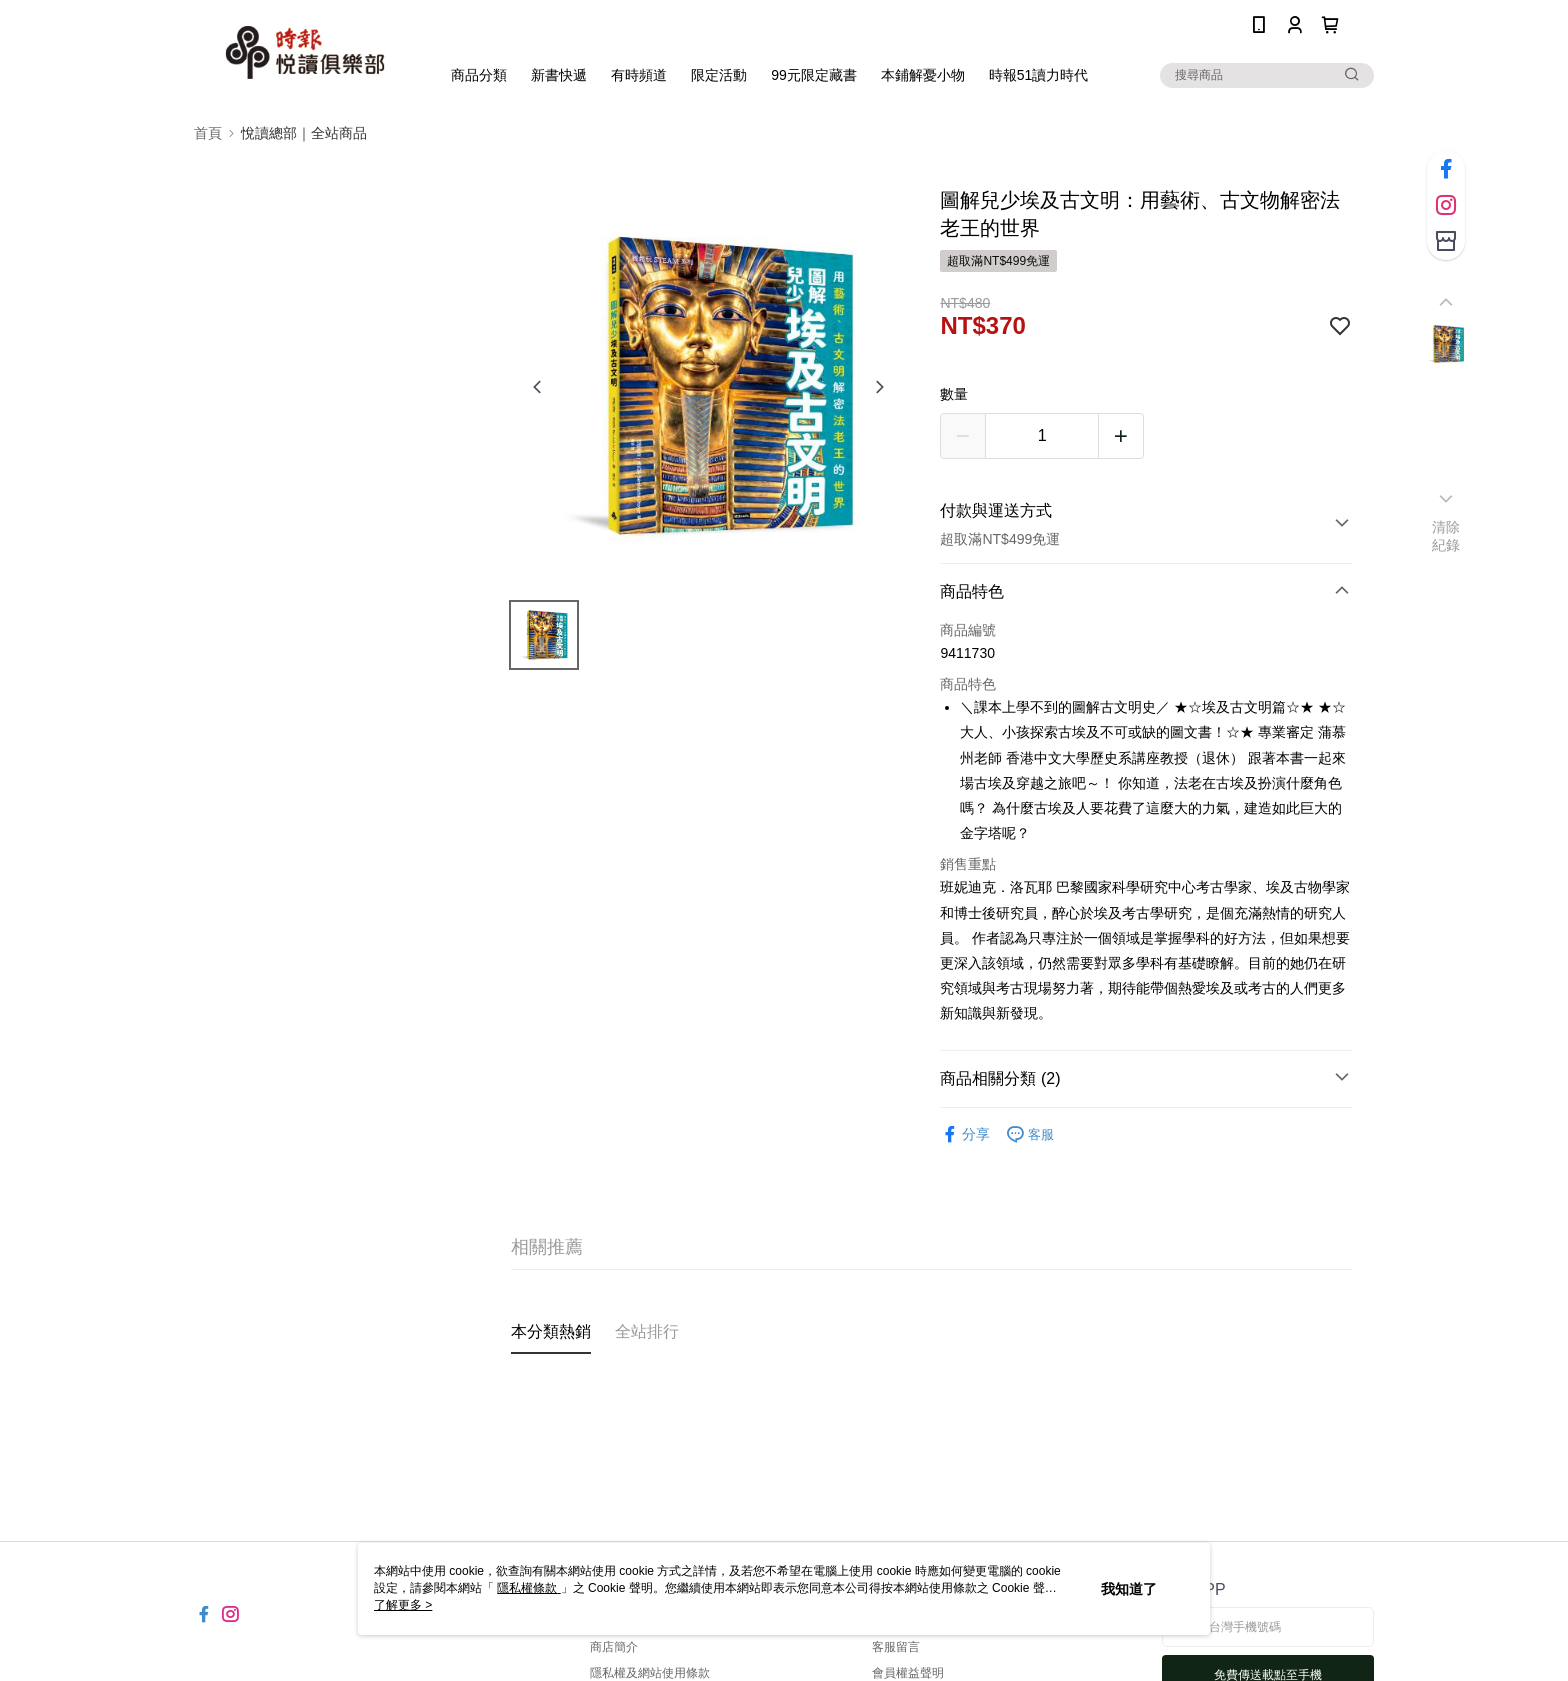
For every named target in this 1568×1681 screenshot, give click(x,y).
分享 (965, 1134)
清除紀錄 (1446, 536)
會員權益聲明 (908, 1673)
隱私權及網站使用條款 (650, 1673)
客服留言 (896, 1647)
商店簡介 (614, 1647)
